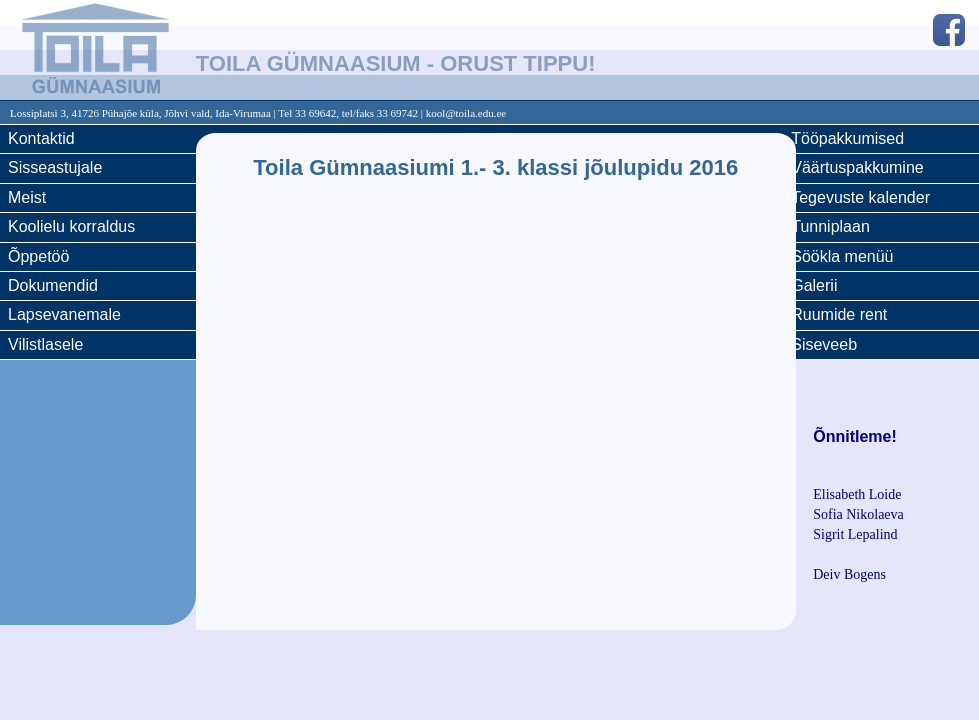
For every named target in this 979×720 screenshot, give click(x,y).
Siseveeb (824, 344)
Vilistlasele (45, 344)
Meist (27, 197)
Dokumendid (53, 285)
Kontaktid (41, 138)
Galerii (814, 285)
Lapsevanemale (64, 314)
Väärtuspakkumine (857, 167)
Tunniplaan (830, 226)
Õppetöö (38, 256)
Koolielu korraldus (71, 226)
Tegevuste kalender (860, 197)
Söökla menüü (842, 256)
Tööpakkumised (847, 138)
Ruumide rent (839, 314)
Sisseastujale (55, 167)
